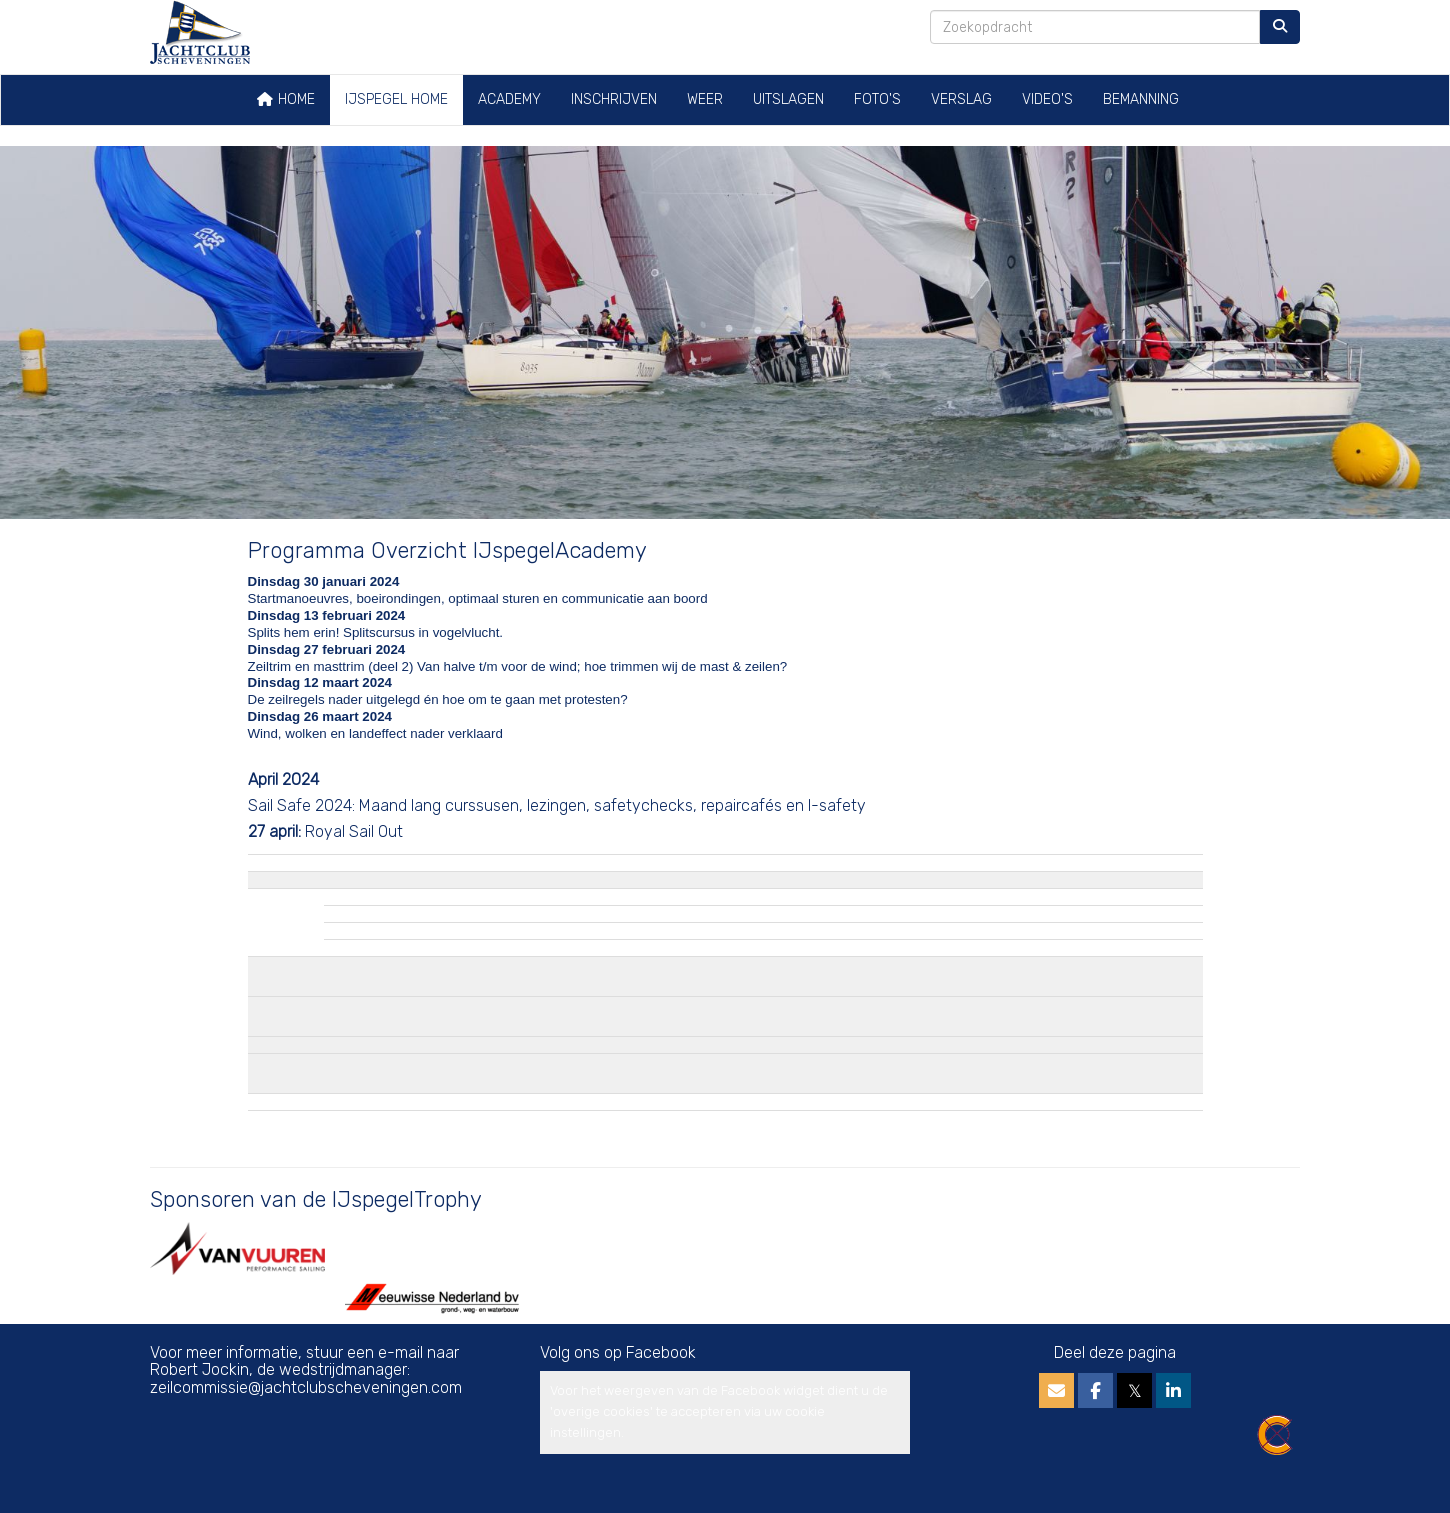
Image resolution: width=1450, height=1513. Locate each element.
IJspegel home (396, 99)
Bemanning (1141, 99)
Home (285, 99)
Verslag (961, 99)
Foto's (877, 99)
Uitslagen (788, 99)
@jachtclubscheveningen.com (306, 1387)
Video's (1047, 99)
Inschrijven (614, 99)
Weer (705, 99)
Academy (509, 99)
